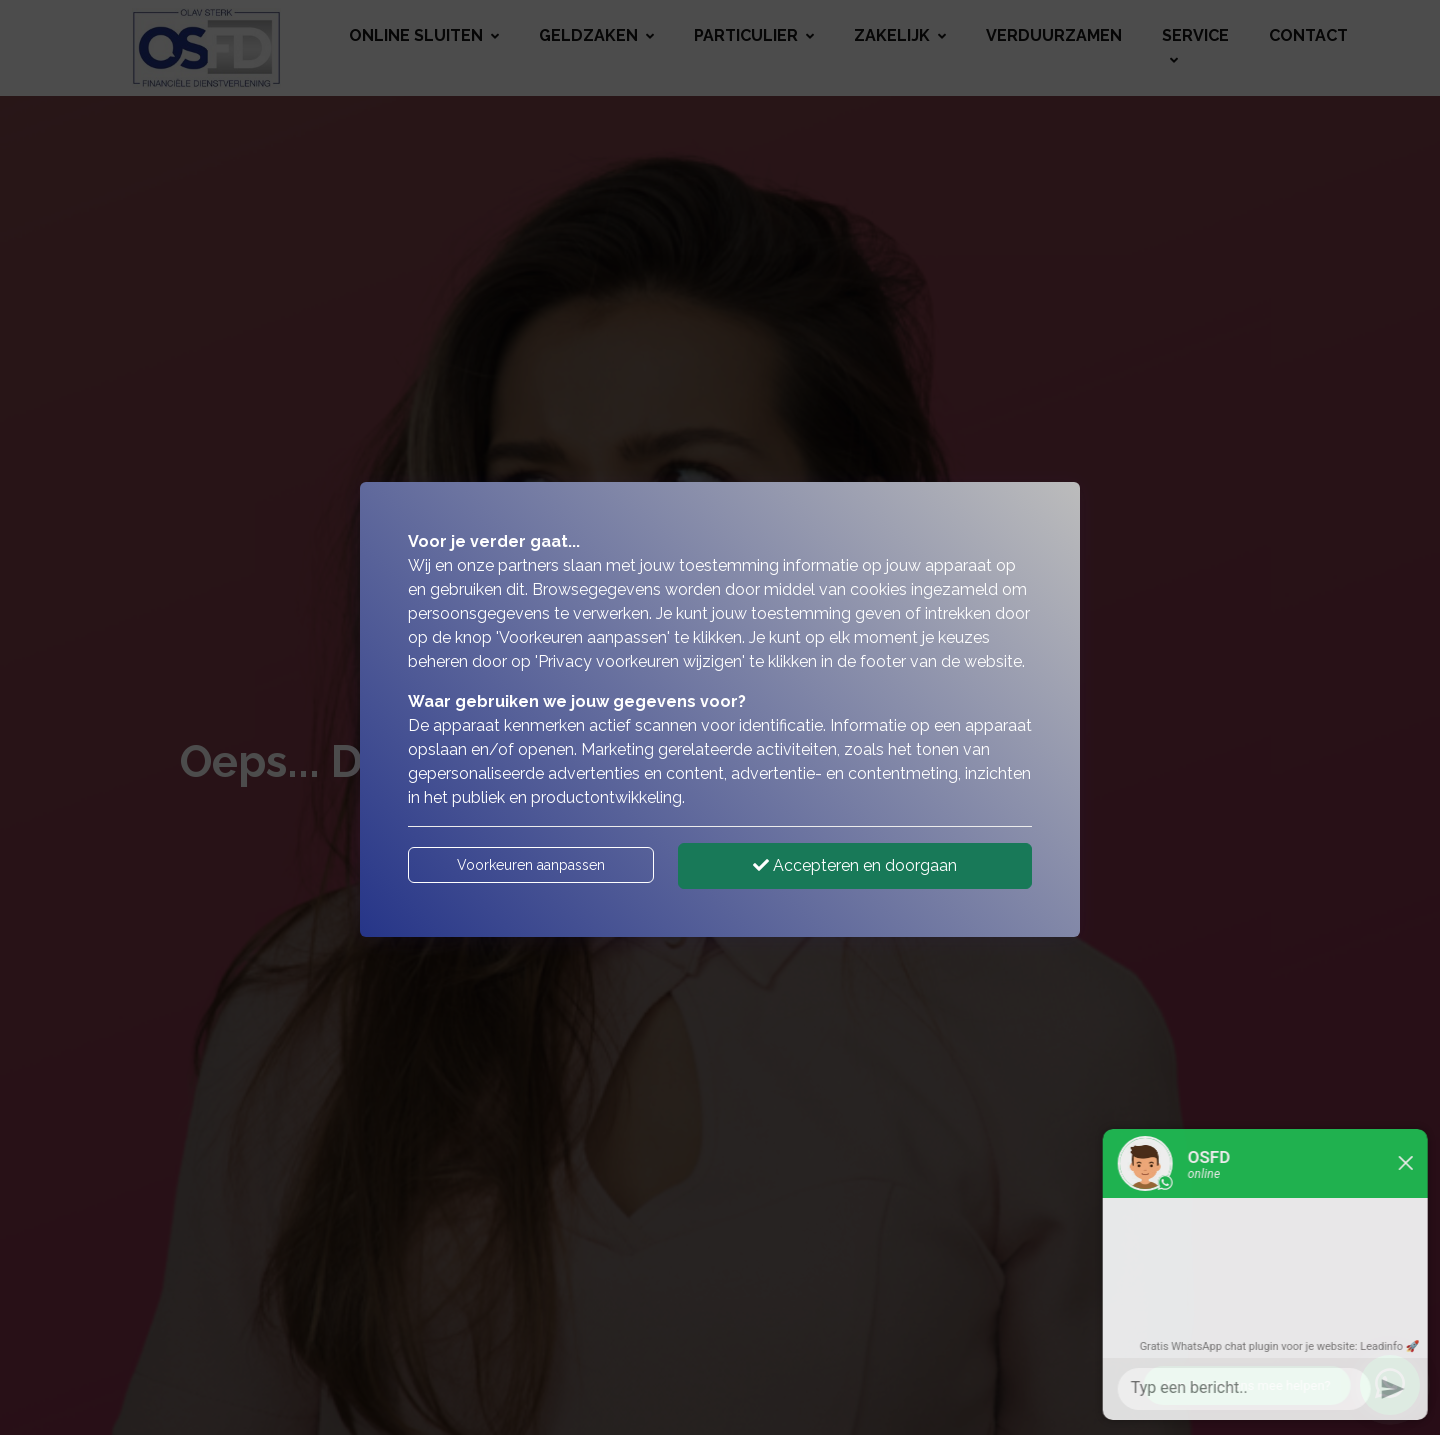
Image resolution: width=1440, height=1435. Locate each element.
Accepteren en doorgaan (855, 865)
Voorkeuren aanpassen (531, 865)
